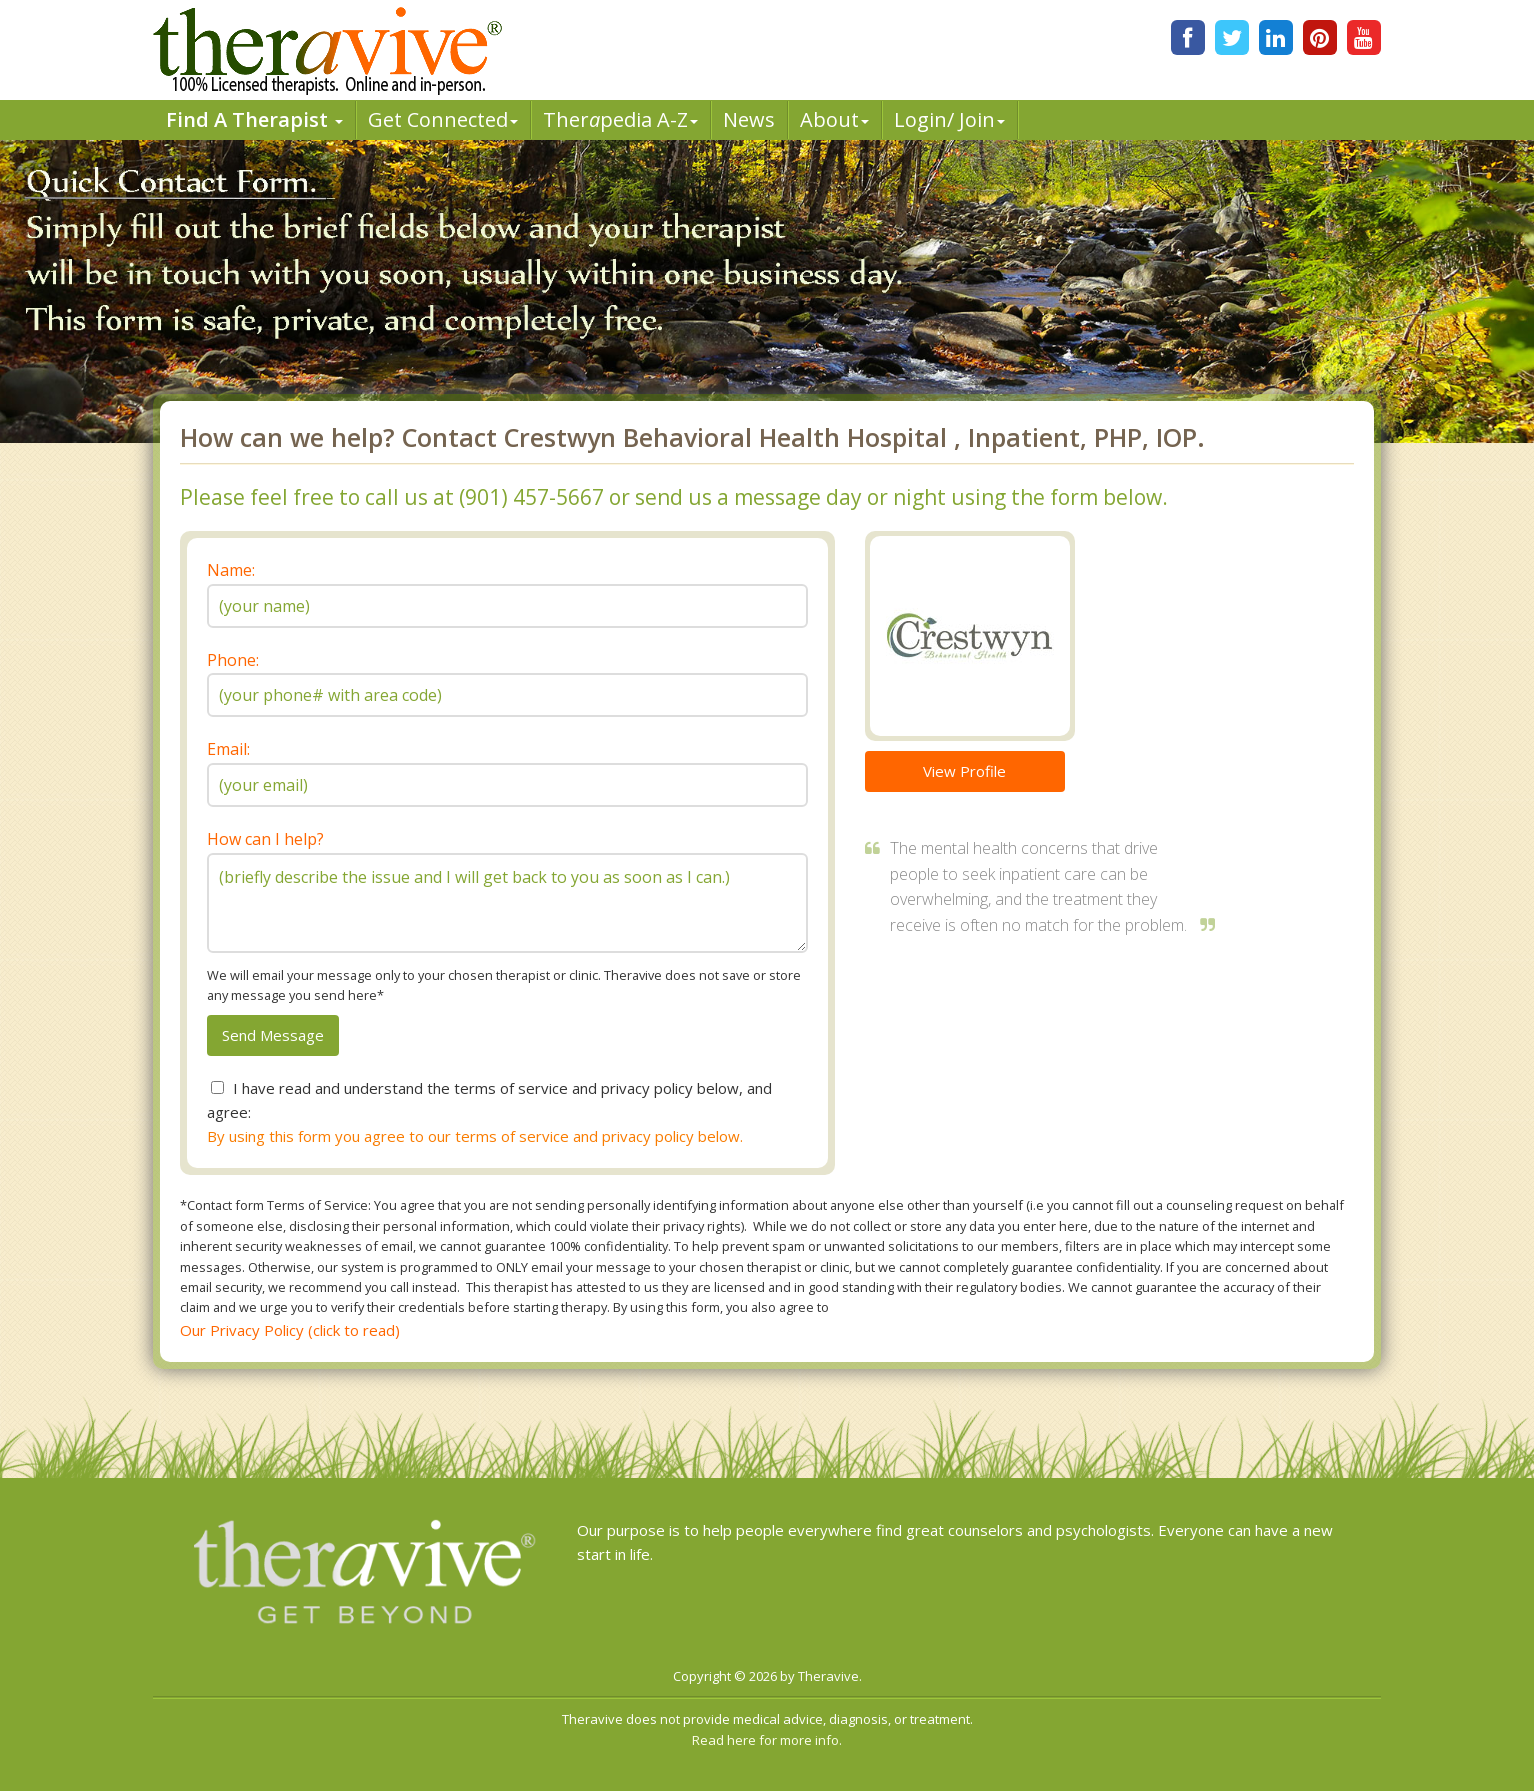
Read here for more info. (767, 1740)
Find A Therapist (254, 119)
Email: (228, 749)
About (834, 119)
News (749, 119)
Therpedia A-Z (620, 119)
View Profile (964, 771)
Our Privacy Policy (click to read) (290, 1330)
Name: (231, 570)
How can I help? (265, 839)
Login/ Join (949, 119)
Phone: (233, 660)
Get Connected (443, 119)
